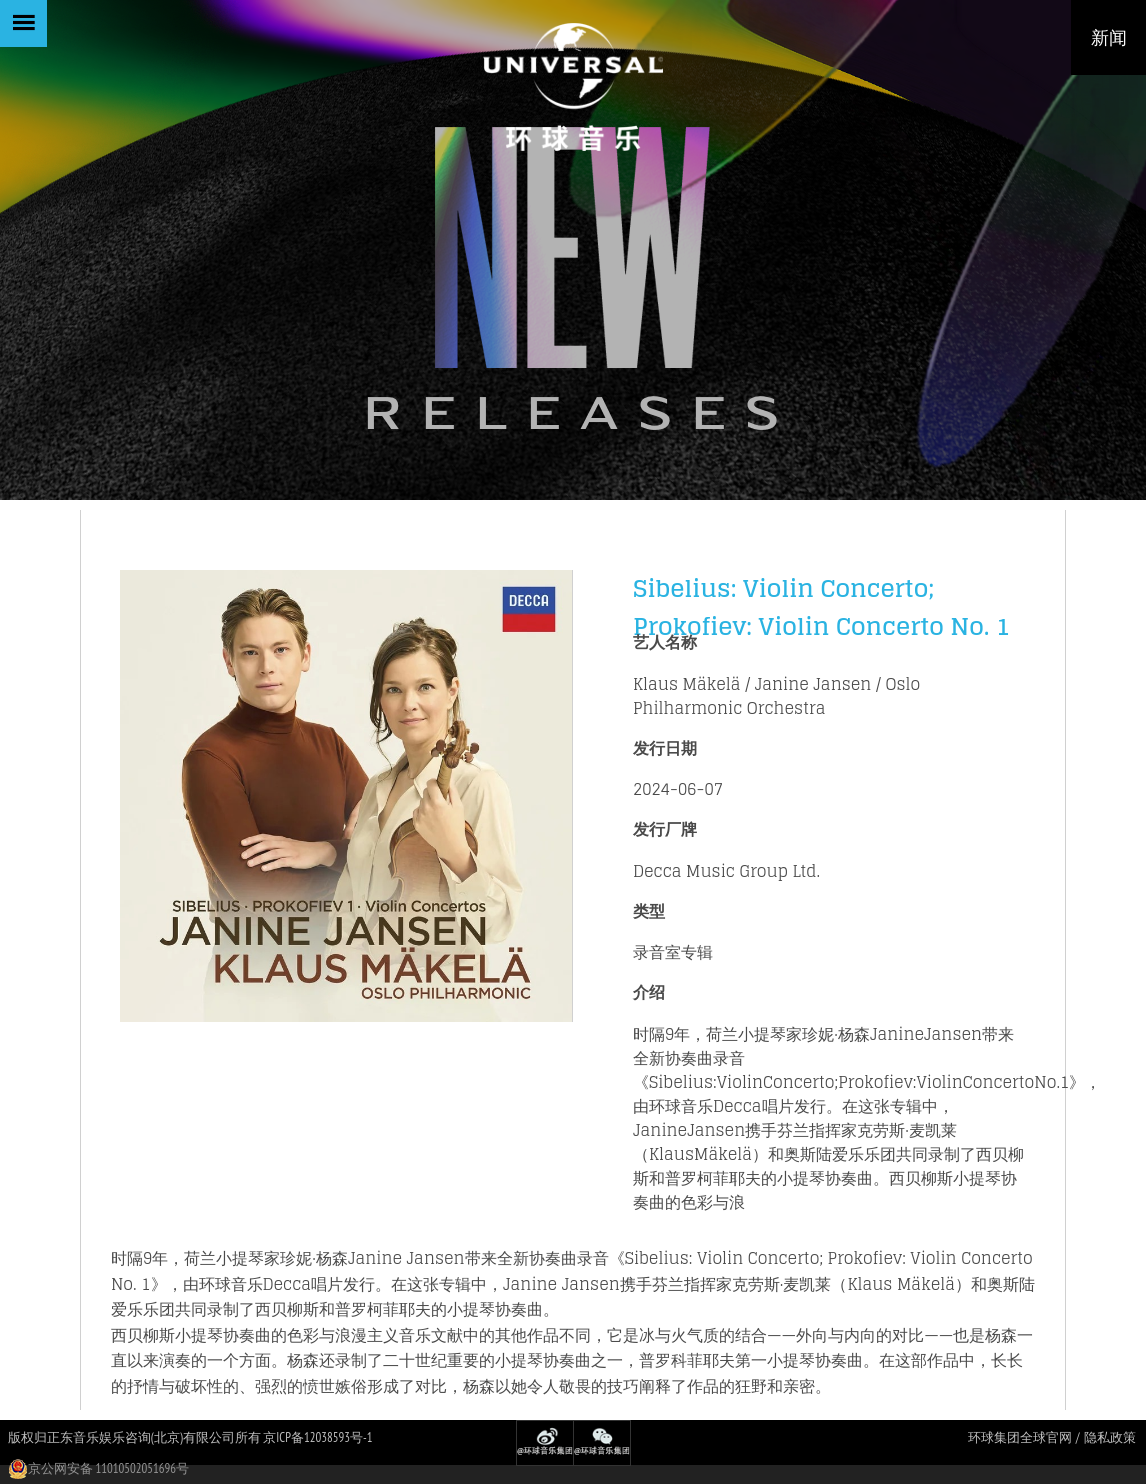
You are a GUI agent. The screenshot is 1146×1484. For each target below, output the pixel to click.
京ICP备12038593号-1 (317, 1437)
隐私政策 (1110, 1437)
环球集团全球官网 (1020, 1437)
